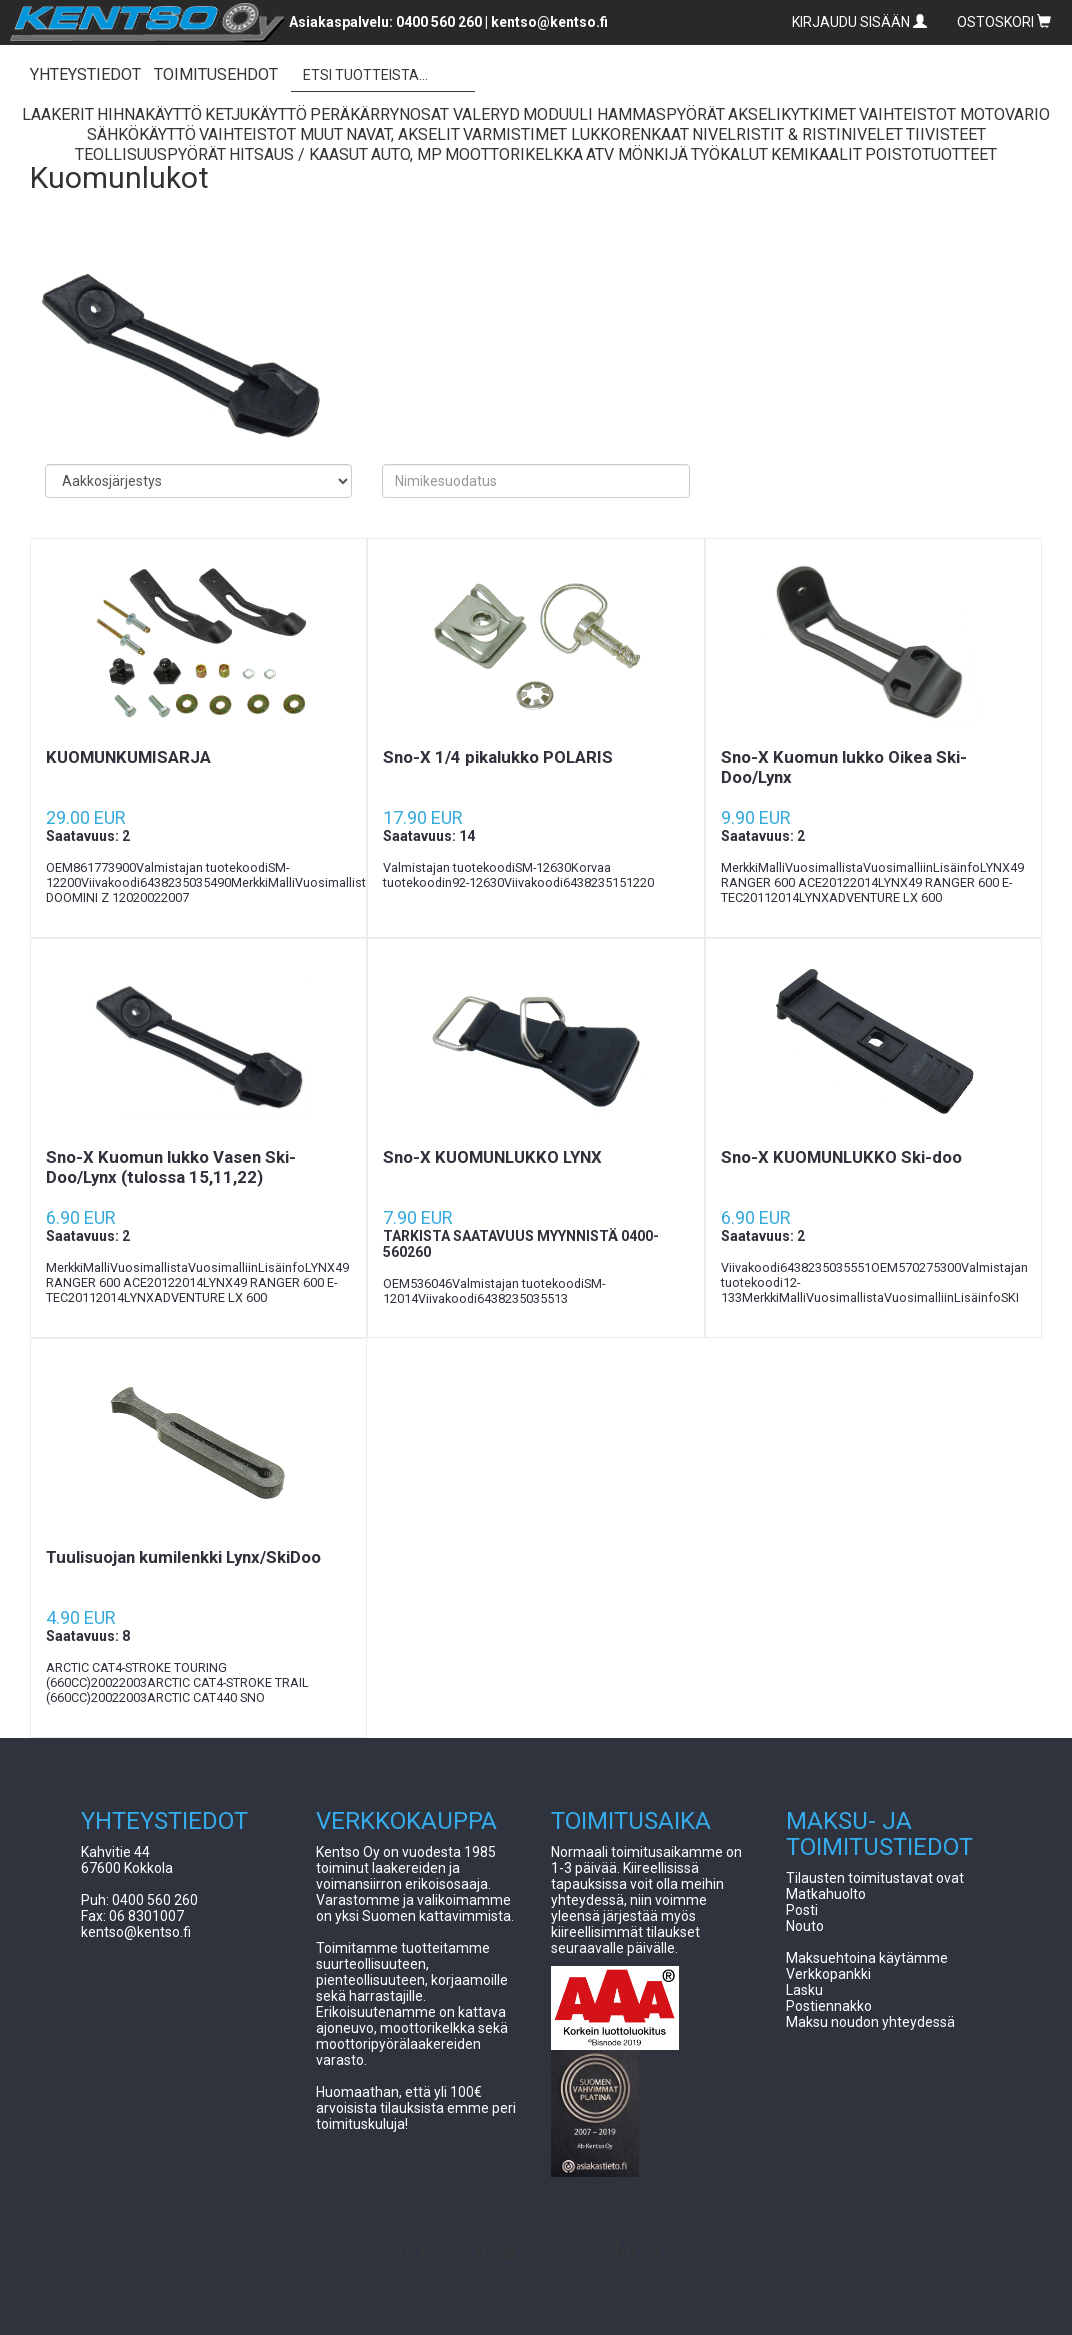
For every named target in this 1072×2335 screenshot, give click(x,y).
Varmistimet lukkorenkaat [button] (576, 134)
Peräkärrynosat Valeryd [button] (415, 114)
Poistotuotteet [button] (931, 154)
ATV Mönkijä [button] (637, 154)
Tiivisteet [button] (946, 134)
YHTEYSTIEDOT (85, 74)
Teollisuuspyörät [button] (150, 154)
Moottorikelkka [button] (514, 154)
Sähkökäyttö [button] (141, 134)
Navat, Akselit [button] (403, 134)
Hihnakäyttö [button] (149, 114)
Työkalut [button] (729, 154)
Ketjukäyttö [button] (256, 114)
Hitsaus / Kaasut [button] (298, 154)
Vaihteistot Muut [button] (271, 134)
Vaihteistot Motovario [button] (954, 114)
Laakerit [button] (58, 114)
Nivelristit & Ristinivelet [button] (797, 134)
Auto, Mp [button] (406, 154)
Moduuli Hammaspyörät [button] (624, 114)
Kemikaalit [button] (816, 154)
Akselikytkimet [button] (792, 114)
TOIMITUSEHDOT (216, 74)
